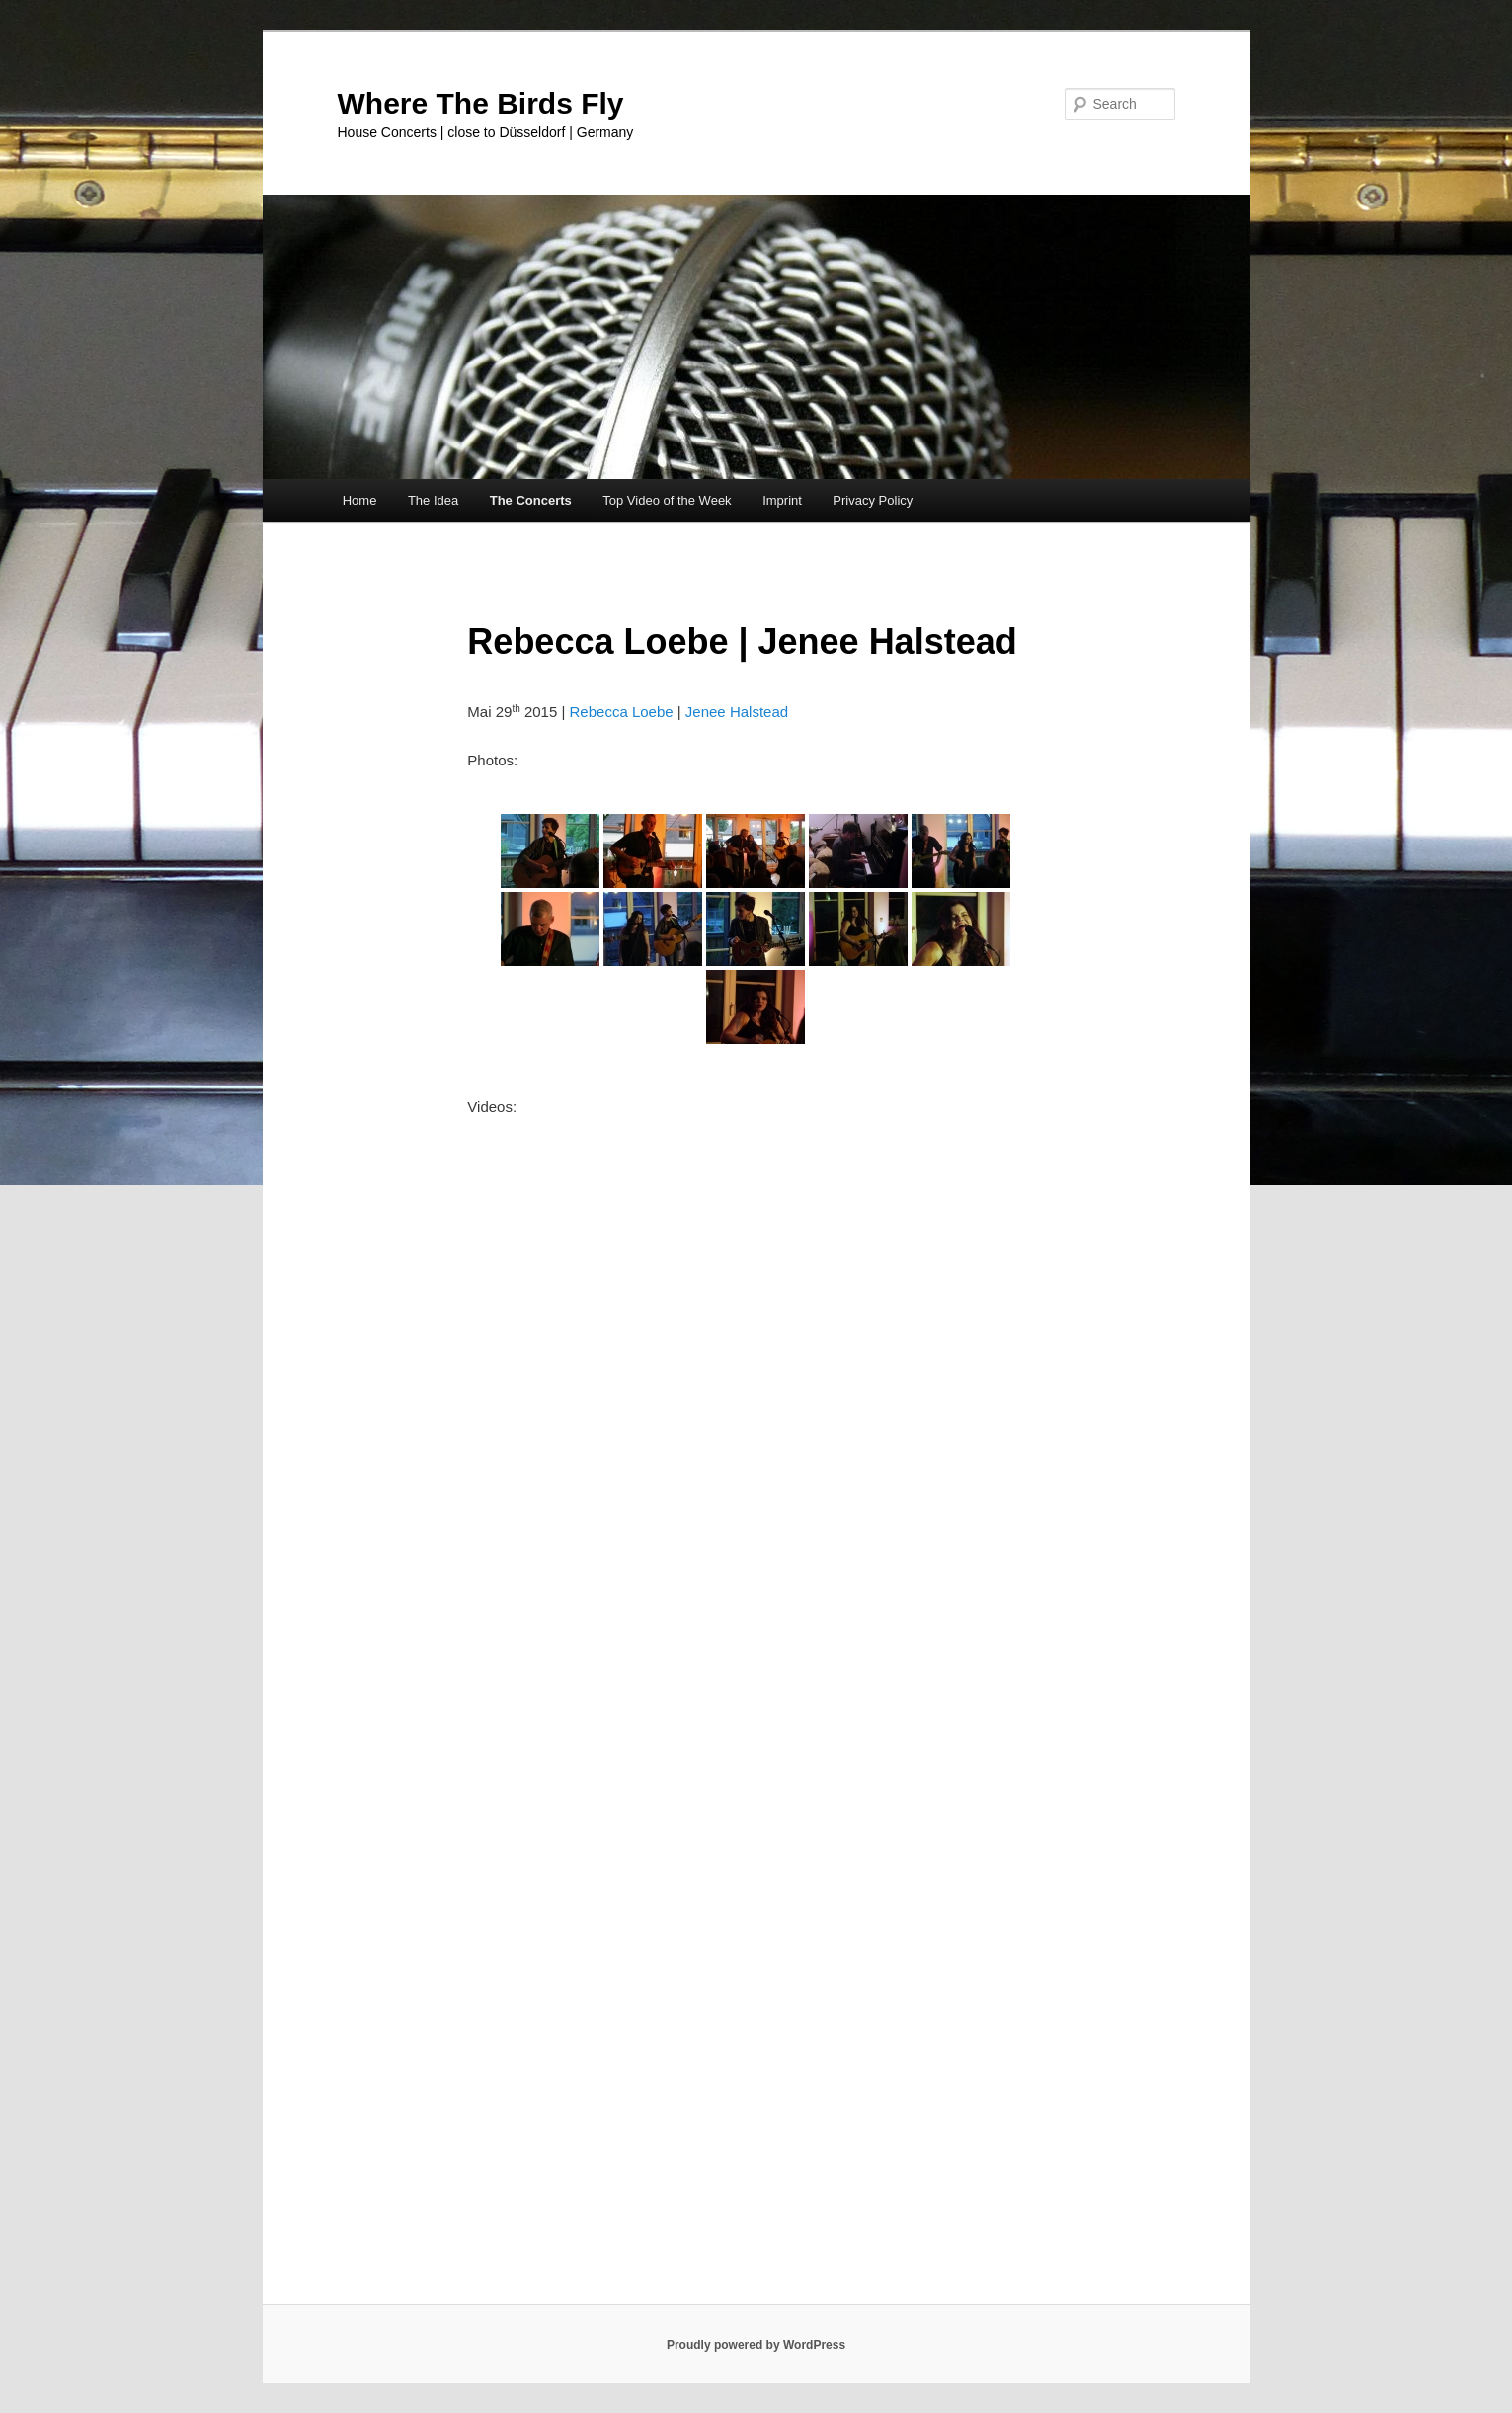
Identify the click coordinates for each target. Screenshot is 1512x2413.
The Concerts (531, 500)
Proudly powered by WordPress (756, 2345)
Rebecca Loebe (622, 711)
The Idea (433, 500)
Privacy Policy (873, 500)
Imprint (782, 500)
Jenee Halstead (736, 711)
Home (360, 500)
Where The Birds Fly (481, 103)
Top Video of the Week (666, 500)
